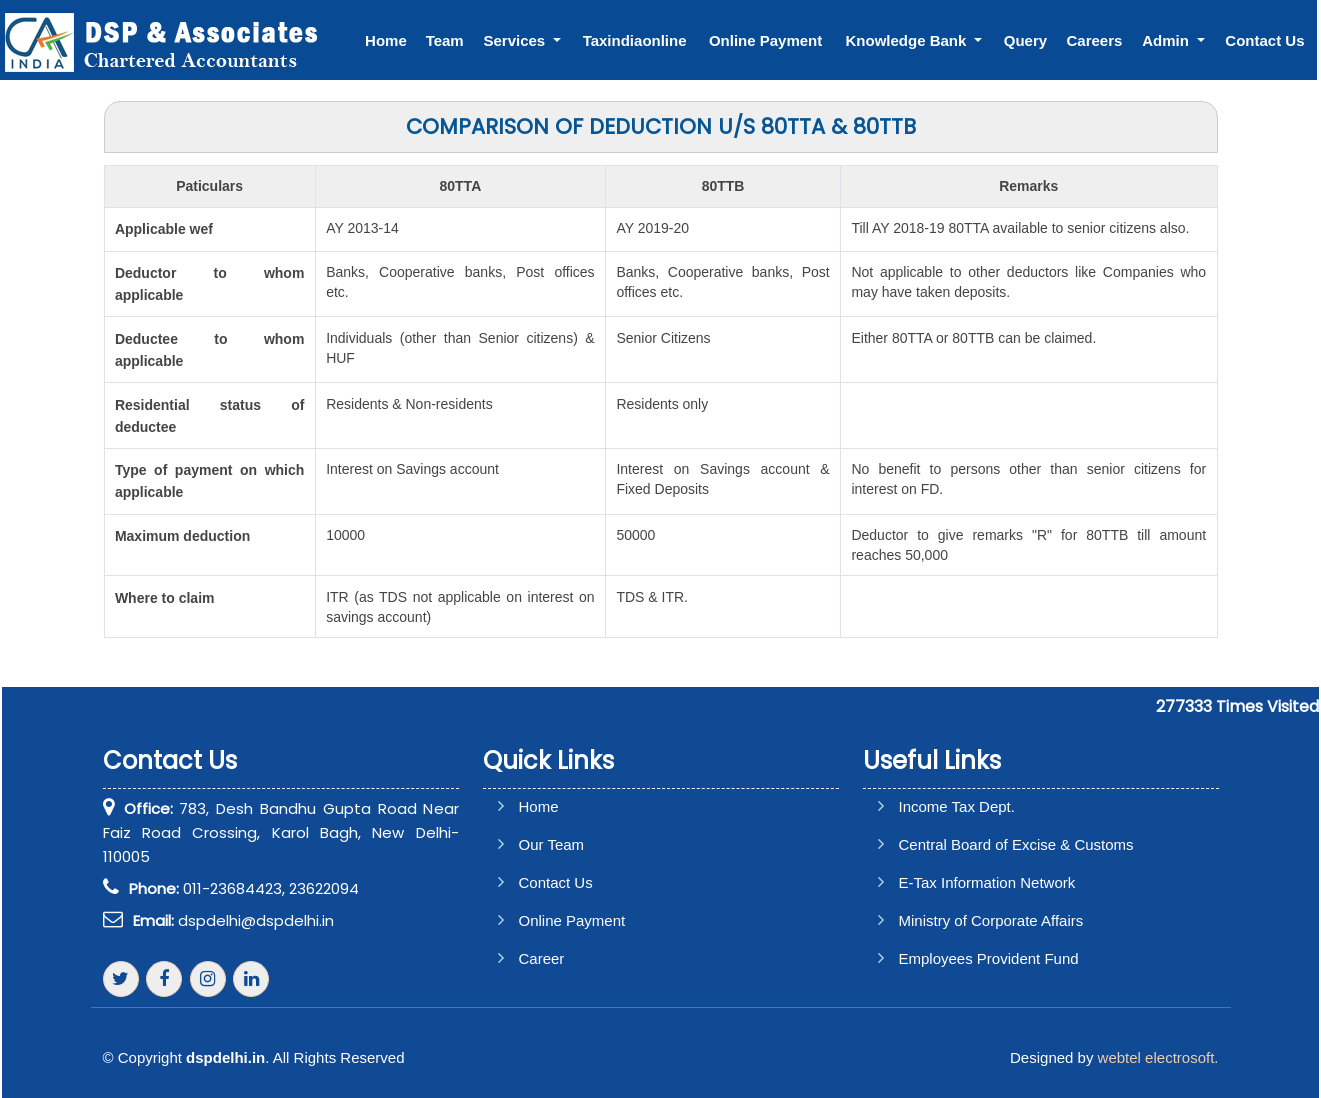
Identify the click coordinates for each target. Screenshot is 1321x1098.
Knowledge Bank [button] (908, 40)
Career (542, 958)
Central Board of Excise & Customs (1016, 844)
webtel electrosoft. (1158, 1057)
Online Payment (766, 40)
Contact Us (1264, 40)
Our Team (552, 844)
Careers (1095, 40)
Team (446, 40)
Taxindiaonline (636, 40)
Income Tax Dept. (957, 806)
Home (388, 40)
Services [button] (518, 40)
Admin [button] (1168, 40)
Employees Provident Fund (989, 958)
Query (1025, 40)
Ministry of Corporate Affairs (991, 920)
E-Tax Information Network (987, 882)
